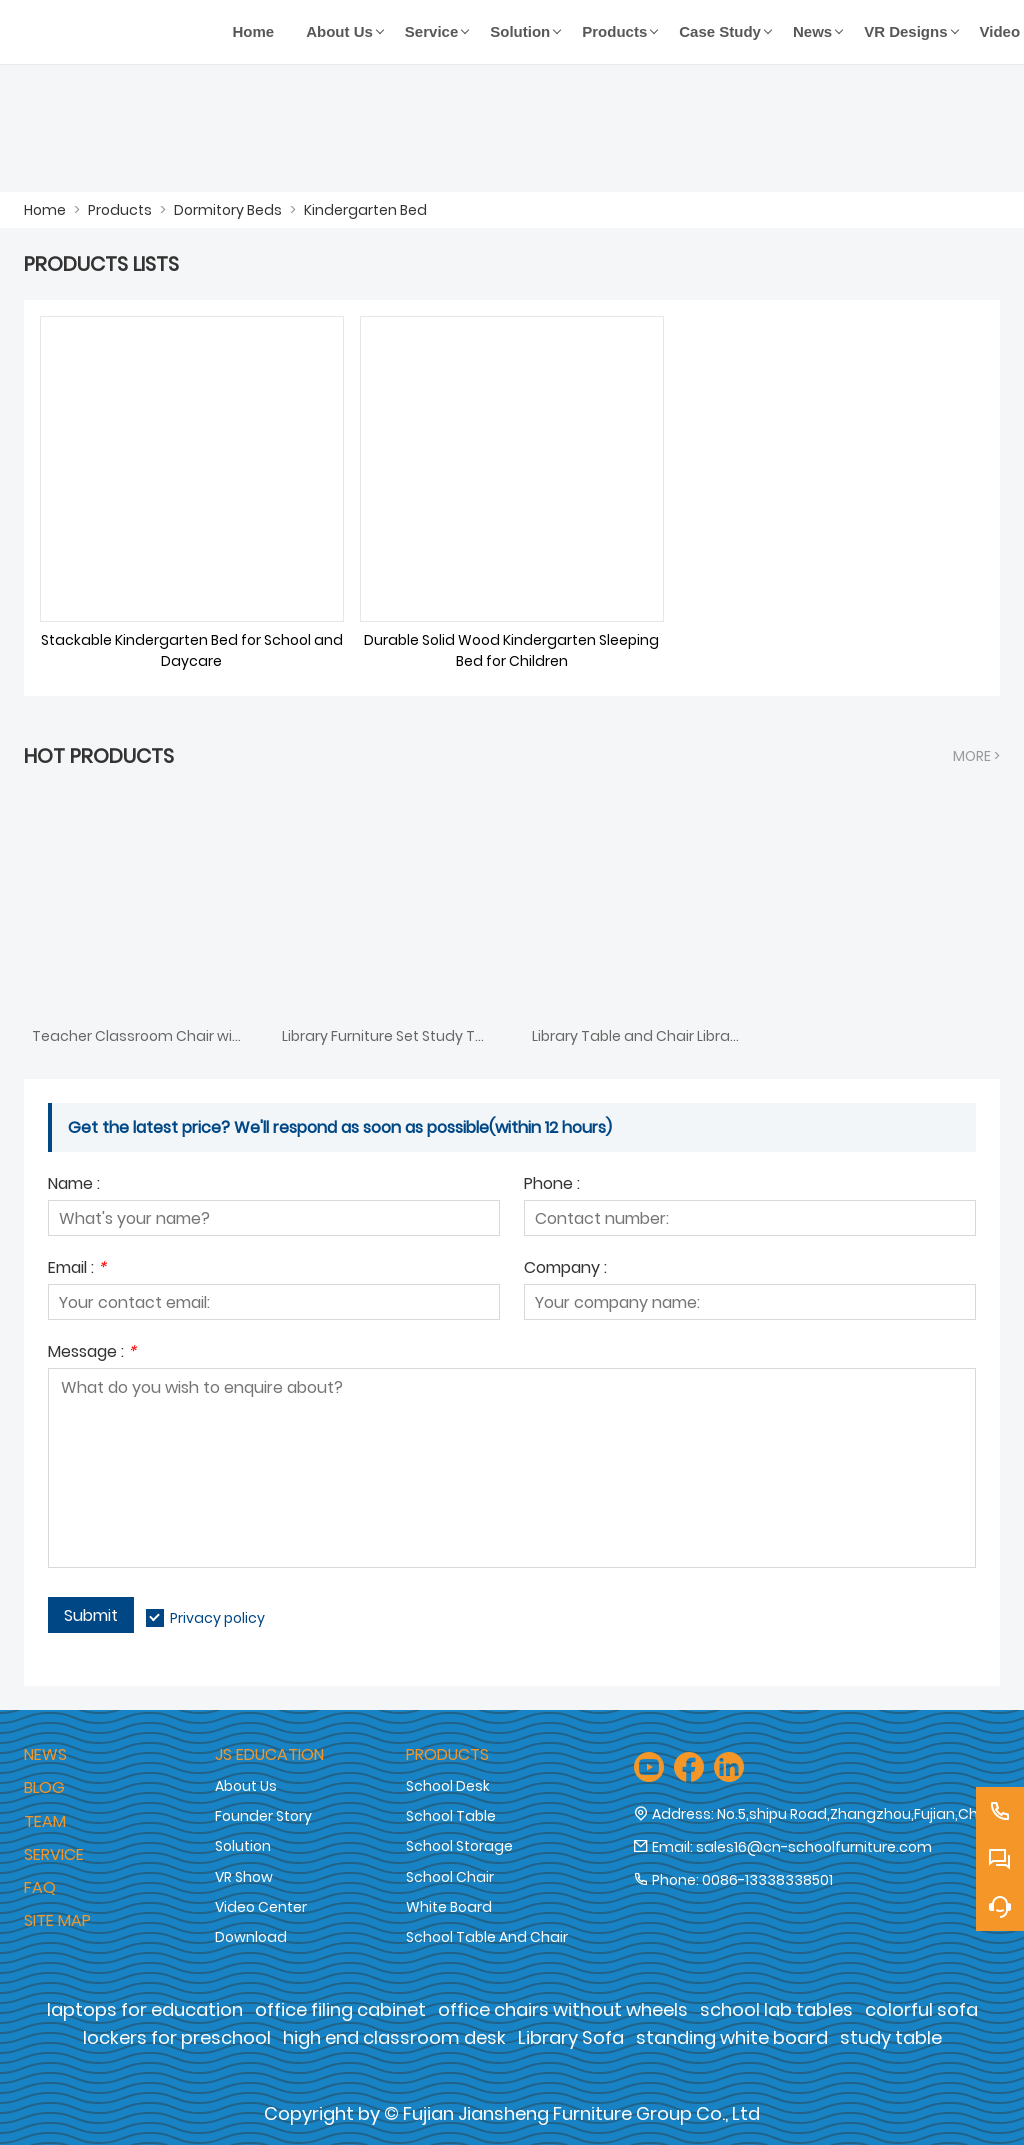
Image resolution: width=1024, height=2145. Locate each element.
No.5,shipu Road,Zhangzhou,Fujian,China (858, 1814)
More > (976, 756)
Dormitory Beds (228, 210)
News (45, 1754)
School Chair (450, 1877)
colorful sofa (921, 2009)
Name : (74, 1185)
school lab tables (776, 2009)
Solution (243, 1846)
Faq (40, 1887)
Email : (77, 1269)
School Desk (448, 1786)
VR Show (244, 1877)
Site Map (57, 1920)
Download (251, 1937)
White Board (449, 1907)
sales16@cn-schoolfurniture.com (814, 1847)
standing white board (732, 2037)
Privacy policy (217, 1618)
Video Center (261, 1907)
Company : (565, 1269)
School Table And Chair (487, 1937)
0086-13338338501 (767, 1880)
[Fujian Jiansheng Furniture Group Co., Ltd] (120, 32)
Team (45, 1821)
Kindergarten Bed (365, 210)
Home (45, 210)
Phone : (552, 1185)
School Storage (459, 1846)
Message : (92, 1353)
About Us (246, 1786)
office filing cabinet (340, 2009)
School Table (451, 1816)
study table (891, 2037)
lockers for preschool (177, 2037)
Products (120, 210)
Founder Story (263, 1816)
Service (54, 1854)
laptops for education (145, 2009)
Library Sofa (571, 2037)
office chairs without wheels (563, 2009)
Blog (44, 1787)
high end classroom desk (394, 2037)
